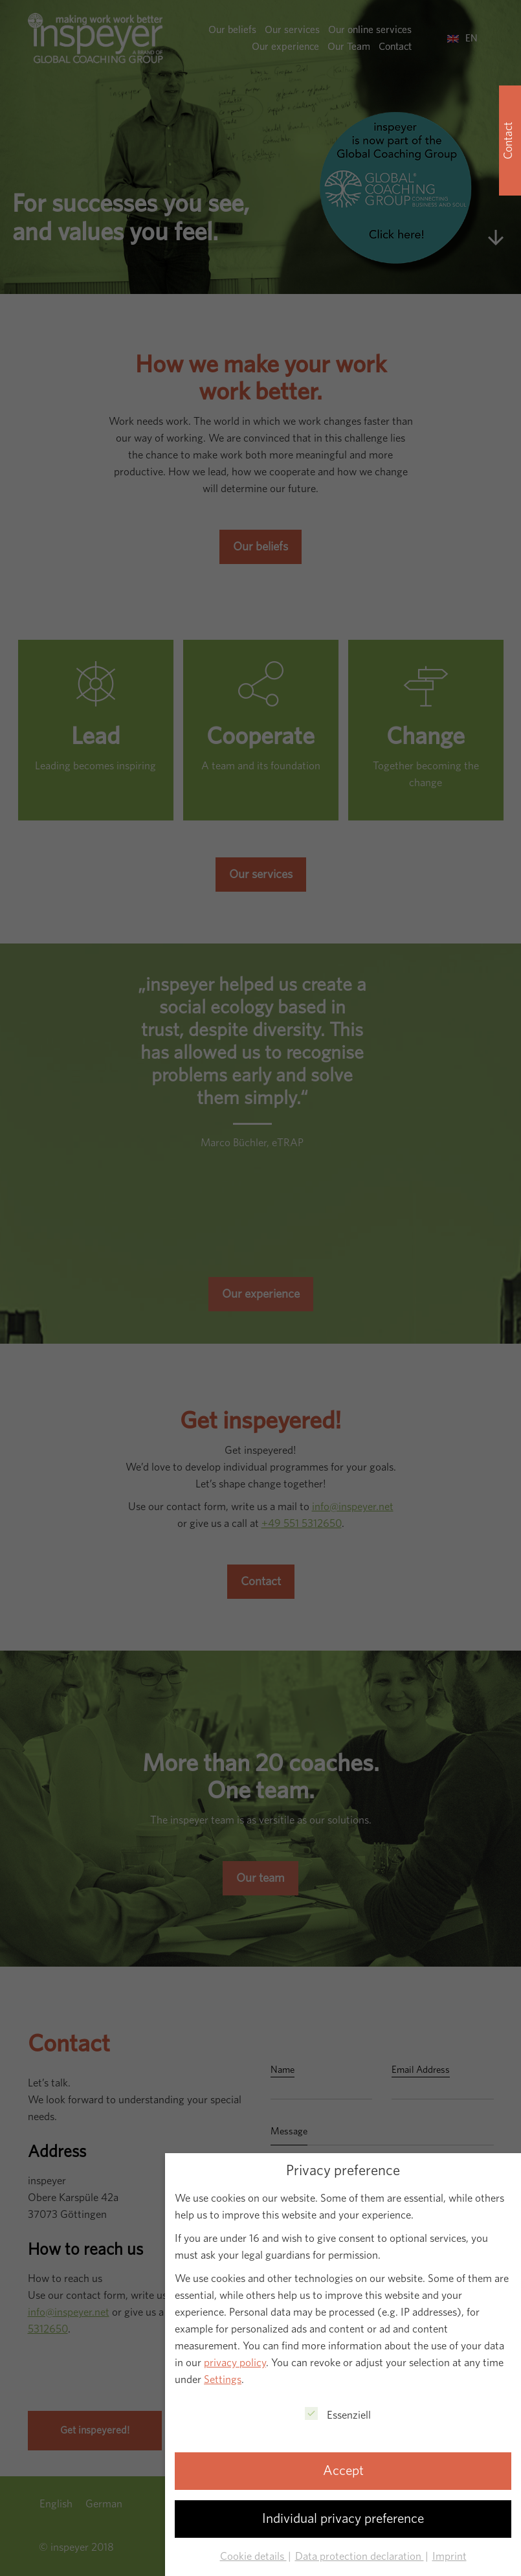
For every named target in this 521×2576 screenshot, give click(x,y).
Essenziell (338, 2414)
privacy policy (235, 2362)
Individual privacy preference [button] (343, 2518)
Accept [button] (343, 2471)
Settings (222, 2379)
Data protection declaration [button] (359, 2556)
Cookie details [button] (253, 2556)
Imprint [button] (449, 2556)
